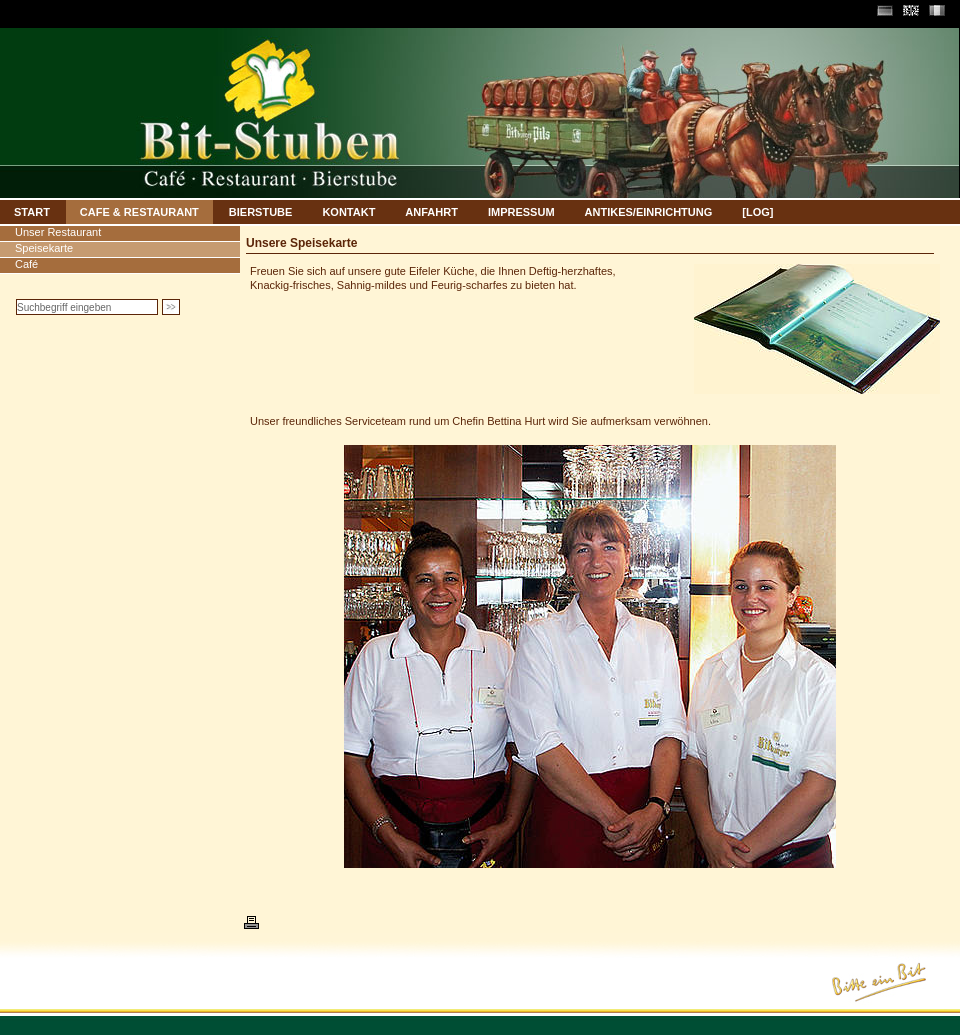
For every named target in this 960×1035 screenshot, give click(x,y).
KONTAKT (348, 212)
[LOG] (757, 212)
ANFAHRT (431, 212)
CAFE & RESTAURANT (139, 212)
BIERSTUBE (261, 212)
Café (26, 264)
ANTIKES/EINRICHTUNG (649, 212)
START (32, 212)
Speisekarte (44, 248)
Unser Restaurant (58, 232)
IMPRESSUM (521, 212)
